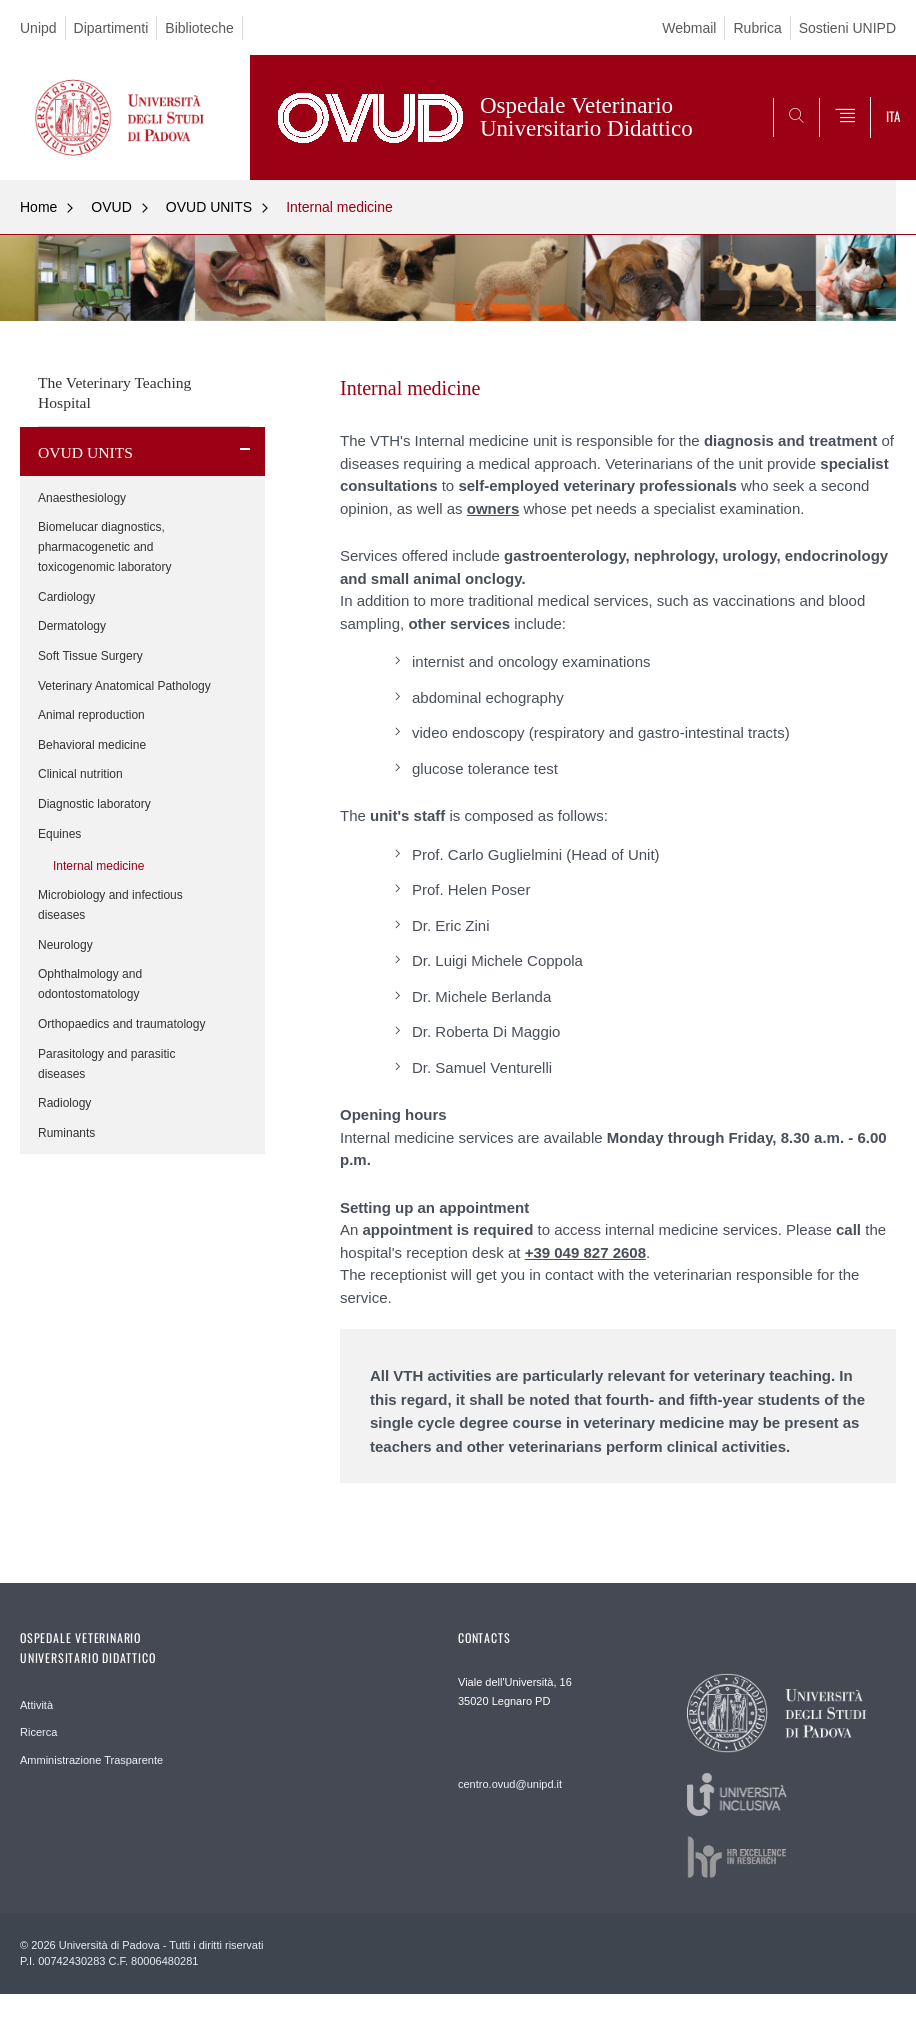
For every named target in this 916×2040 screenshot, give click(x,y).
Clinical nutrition (80, 774)
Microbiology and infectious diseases (110, 905)
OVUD (111, 207)
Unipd (38, 28)
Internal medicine (339, 207)
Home (38, 207)
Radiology (64, 1103)
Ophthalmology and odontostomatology (90, 984)
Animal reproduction (91, 715)
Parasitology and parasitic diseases (106, 1064)
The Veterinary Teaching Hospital (114, 392)
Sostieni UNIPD (847, 28)
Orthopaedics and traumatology (121, 1024)
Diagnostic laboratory (94, 804)
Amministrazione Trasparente (91, 1760)
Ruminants (66, 1133)
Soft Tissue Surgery (90, 656)
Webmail (689, 28)
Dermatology (72, 626)
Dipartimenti (111, 28)
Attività (36, 1705)
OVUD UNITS (209, 207)
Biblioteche (199, 28)
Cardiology (66, 597)
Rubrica (757, 28)
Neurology (65, 945)
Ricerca (38, 1732)
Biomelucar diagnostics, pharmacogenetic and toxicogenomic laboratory (104, 547)
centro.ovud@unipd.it (510, 1784)
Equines (59, 834)
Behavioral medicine (92, 745)
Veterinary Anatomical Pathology (124, 686)
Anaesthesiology (82, 498)
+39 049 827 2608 (585, 1252)
